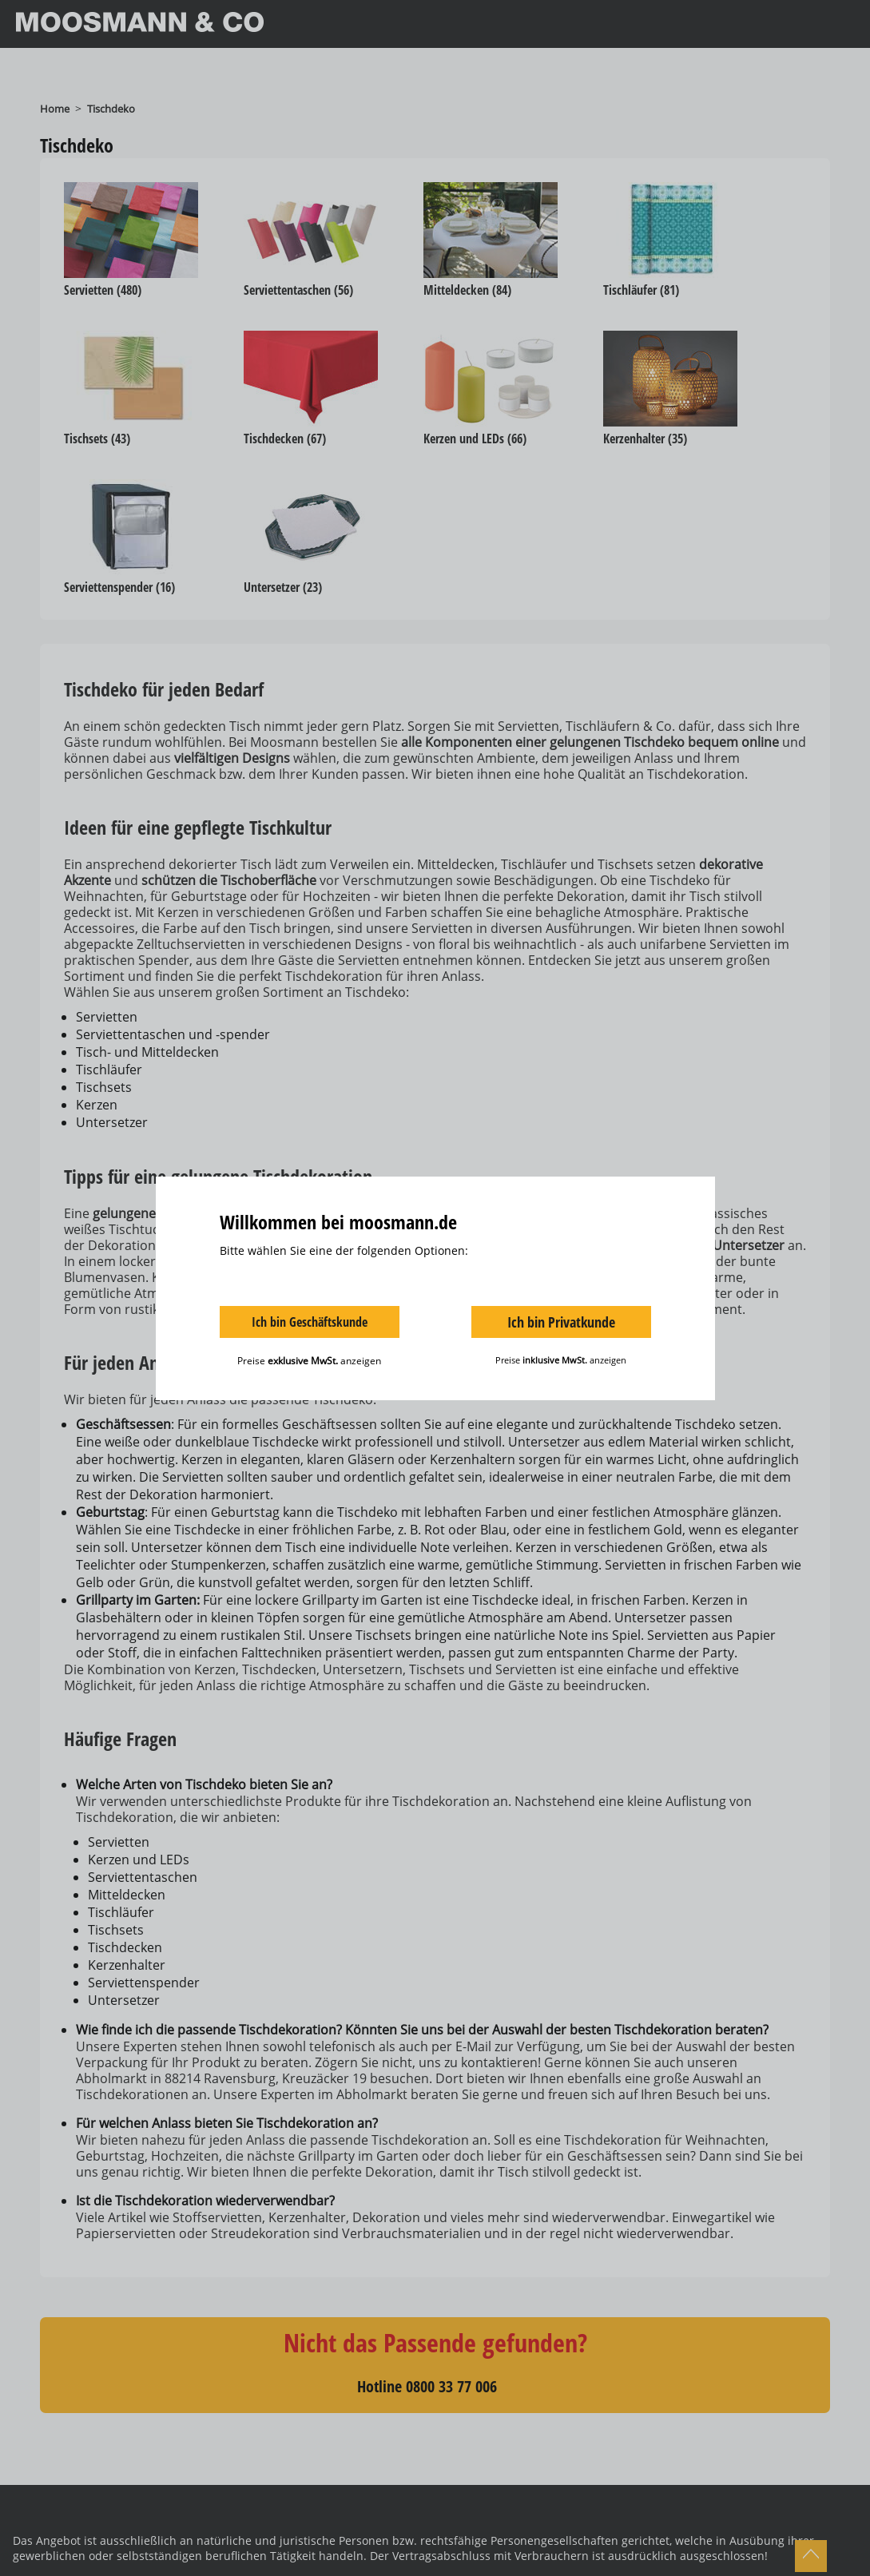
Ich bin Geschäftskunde (309, 1322)
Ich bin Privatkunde (561, 1322)
